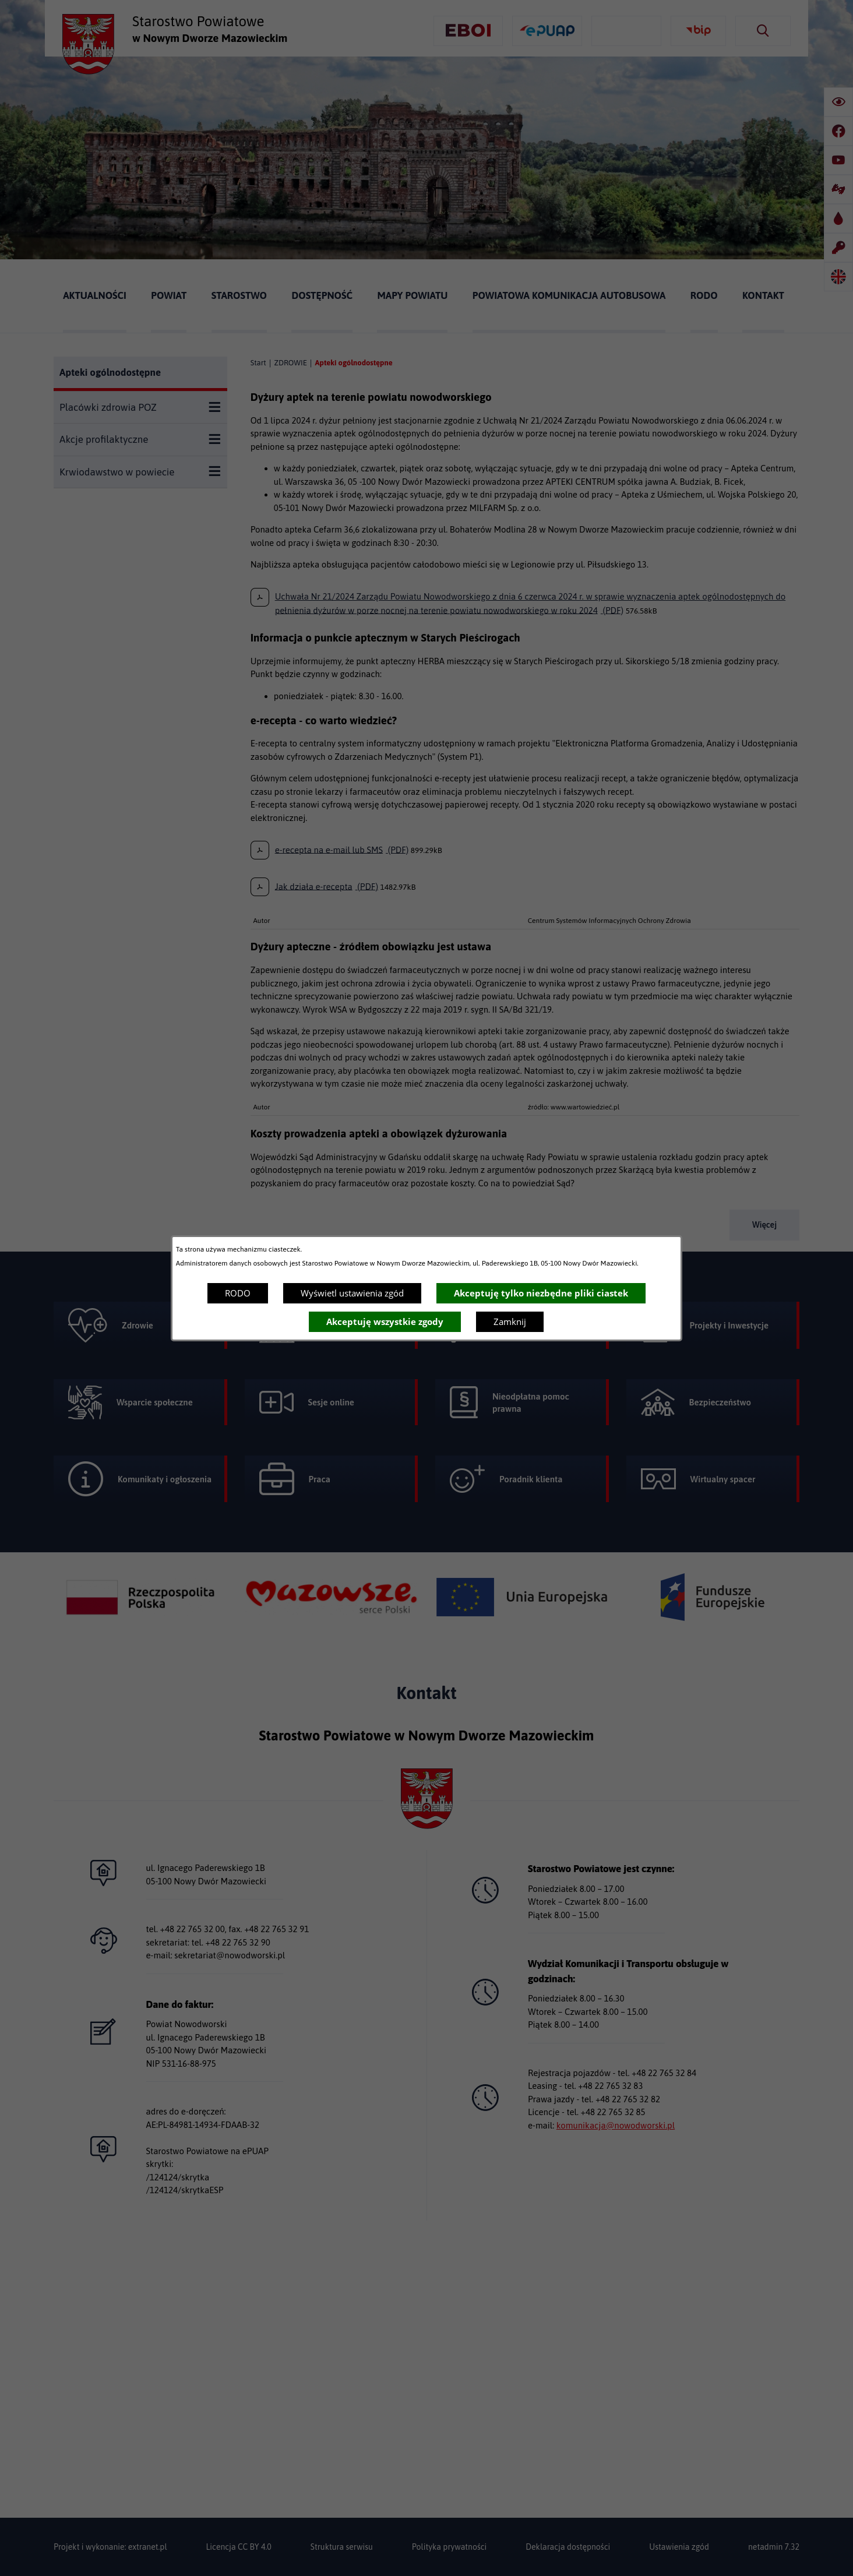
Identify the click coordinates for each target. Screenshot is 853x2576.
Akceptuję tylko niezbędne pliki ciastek (541, 1293)
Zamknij (510, 1321)
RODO (238, 1293)
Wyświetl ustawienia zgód (352, 1293)
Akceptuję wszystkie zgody (384, 1321)
